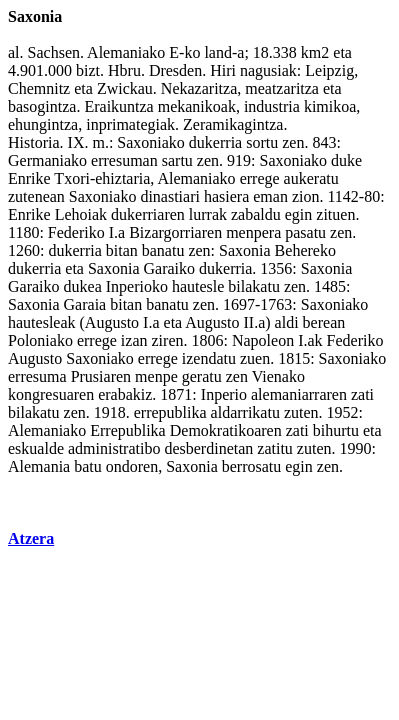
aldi (287, 322)
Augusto (112, 322)
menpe (156, 376)
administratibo (114, 448)
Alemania (39, 466)
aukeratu (311, 178)
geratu (202, 376)
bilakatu (254, 286)
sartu (177, 160)
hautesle (198, 286)
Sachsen (54, 52)
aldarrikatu (245, 412)
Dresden (175, 70)
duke (346, 160)
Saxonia (245, 250)
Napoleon (263, 340)
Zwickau (125, 88)
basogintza (42, 106)
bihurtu (336, 430)
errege (260, 178)
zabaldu (256, 214)
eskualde (36, 448)
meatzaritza (282, 88)
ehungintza (43, 124)
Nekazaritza (199, 88)
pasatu (305, 232)
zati (362, 394)
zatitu (275, 448)
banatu (163, 250)
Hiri (223, 70)
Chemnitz (39, 88)
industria (272, 106)
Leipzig (329, 70)
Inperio (224, 394)
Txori (72, 178)
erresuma (37, 376)
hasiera (226, 196)
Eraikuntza (118, 106)
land (218, 52)
